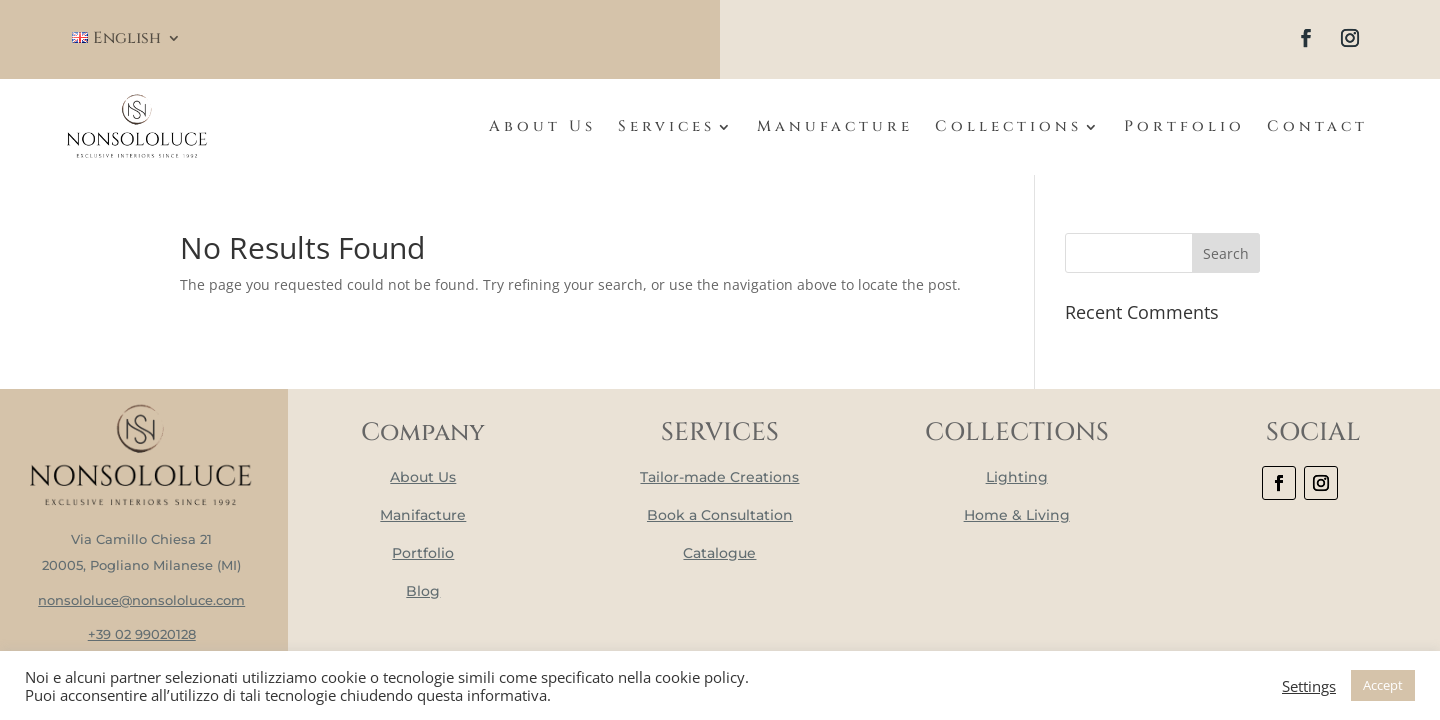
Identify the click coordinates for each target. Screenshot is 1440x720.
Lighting (1017, 477)
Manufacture (835, 126)
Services (666, 126)
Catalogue (719, 553)
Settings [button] (1309, 686)
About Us (542, 126)
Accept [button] (1383, 685)
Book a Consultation (720, 515)
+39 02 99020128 (142, 634)
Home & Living (1017, 515)
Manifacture (423, 515)
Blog (423, 591)
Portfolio (1184, 126)
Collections (1008, 126)
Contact (1317, 126)
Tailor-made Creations (719, 477)
